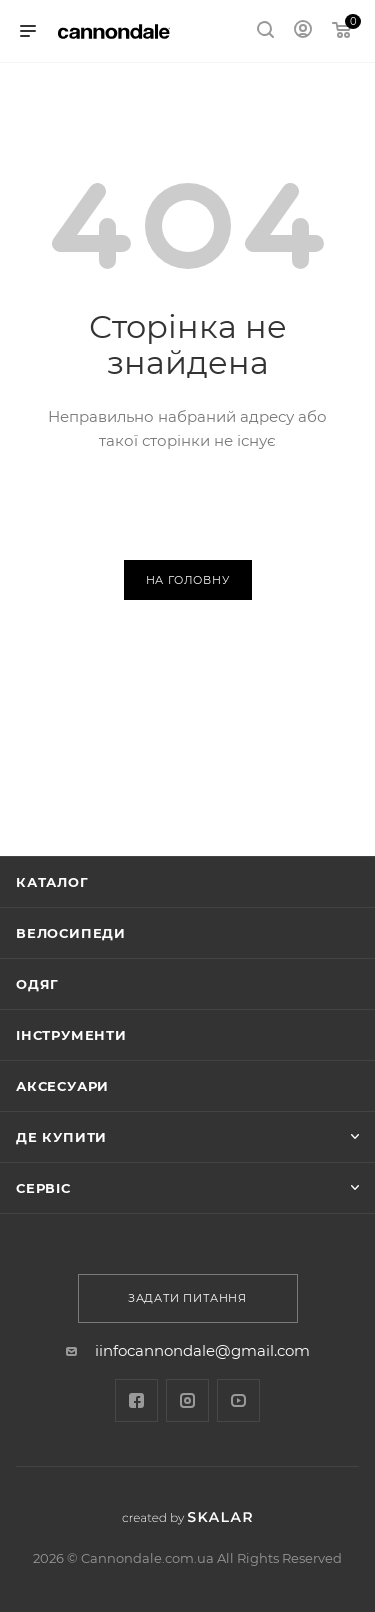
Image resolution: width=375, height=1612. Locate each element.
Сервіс (43, 1188)
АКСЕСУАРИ (62, 1086)
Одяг (37, 984)
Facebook (136, 1400)
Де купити (61, 1137)
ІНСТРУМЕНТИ (71, 1035)
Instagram (187, 1400)
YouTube (238, 1400)
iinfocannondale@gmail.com (202, 1350)
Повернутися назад (188, 506)
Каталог (52, 882)
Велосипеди (71, 933)
